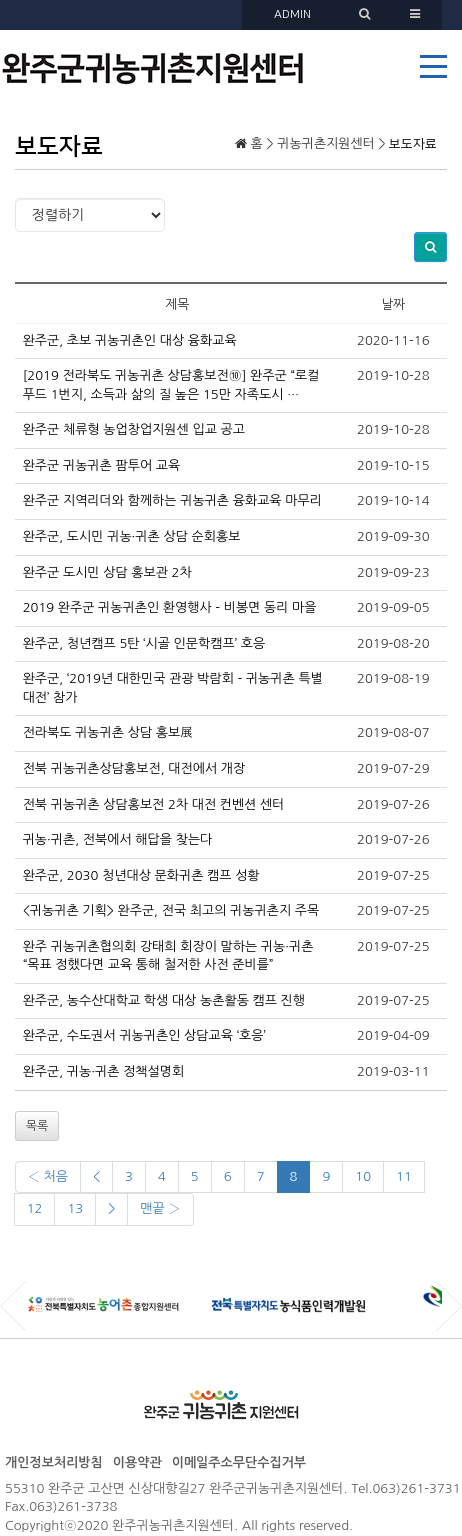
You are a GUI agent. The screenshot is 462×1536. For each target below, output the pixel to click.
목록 (37, 1126)
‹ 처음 (48, 1176)
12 (35, 1208)
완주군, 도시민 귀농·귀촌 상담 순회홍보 (132, 536)
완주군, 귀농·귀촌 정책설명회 (104, 1071)
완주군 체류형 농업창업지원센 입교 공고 (134, 429)
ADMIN (292, 14)
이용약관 (137, 1462)
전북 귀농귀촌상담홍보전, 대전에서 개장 (134, 768)
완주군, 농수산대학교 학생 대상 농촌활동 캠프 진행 (164, 1000)
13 (75, 1208)
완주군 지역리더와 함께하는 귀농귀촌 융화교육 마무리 (172, 500)
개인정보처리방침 (54, 1462)
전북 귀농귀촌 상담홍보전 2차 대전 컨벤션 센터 (154, 804)
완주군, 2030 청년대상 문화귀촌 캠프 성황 (141, 875)
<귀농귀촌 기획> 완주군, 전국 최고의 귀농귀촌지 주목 (171, 910)
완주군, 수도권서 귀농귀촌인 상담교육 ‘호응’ (144, 1035)
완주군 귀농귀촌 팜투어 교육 (102, 465)
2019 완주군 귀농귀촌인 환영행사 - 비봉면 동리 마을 (170, 607)
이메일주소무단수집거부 (239, 1462)
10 (363, 1176)
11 (404, 1176)
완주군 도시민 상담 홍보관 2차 (107, 572)
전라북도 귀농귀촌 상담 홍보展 (108, 732)
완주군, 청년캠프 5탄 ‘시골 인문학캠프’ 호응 (144, 643)
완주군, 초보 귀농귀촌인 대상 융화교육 (130, 340)
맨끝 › (160, 1208)
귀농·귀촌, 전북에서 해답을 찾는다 (118, 839)
